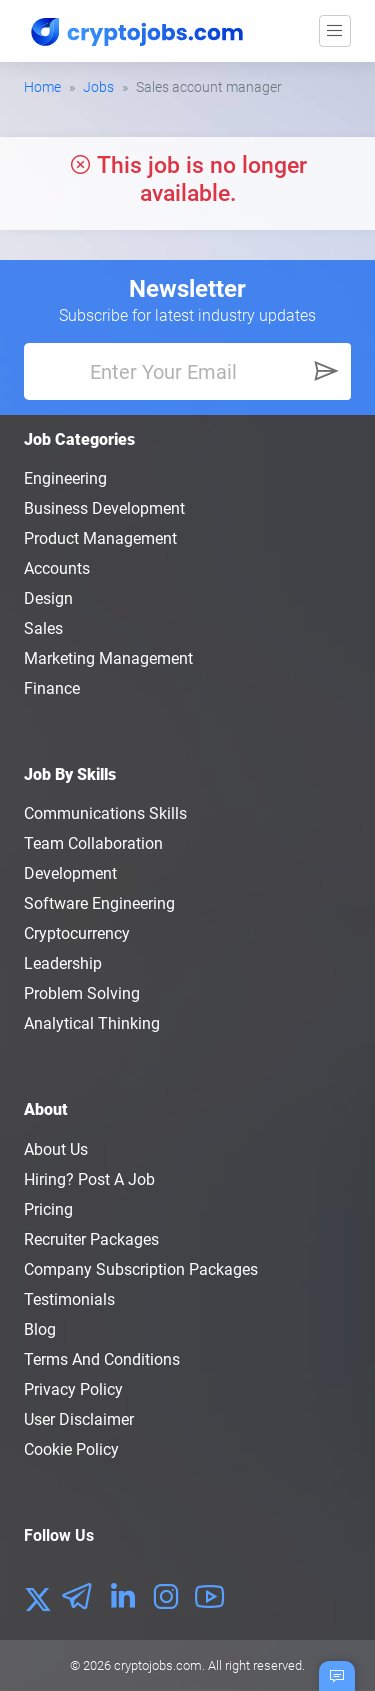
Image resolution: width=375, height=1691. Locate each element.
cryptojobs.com (158, 1665)
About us (56, 1149)
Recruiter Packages (91, 1239)
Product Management (100, 538)
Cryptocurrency (77, 933)
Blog (40, 1329)
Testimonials (69, 1299)
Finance (52, 688)
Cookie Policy (71, 1449)
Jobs (98, 87)
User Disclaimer (79, 1419)
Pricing (48, 1209)
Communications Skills (105, 813)
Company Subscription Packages (141, 1269)
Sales (43, 628)
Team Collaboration (93, 843)
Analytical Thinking (92, 1023)
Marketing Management (108, 658)
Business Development (104, 508)
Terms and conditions (102, 1359)
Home (42, 87)
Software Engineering (99, 903)
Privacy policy (73, 1389)
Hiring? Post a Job (89, 1179)
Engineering (65, 478)
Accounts (57, 568)
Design (48, 598)
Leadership (63, 963)
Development (70, 873)
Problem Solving (82, 993)
